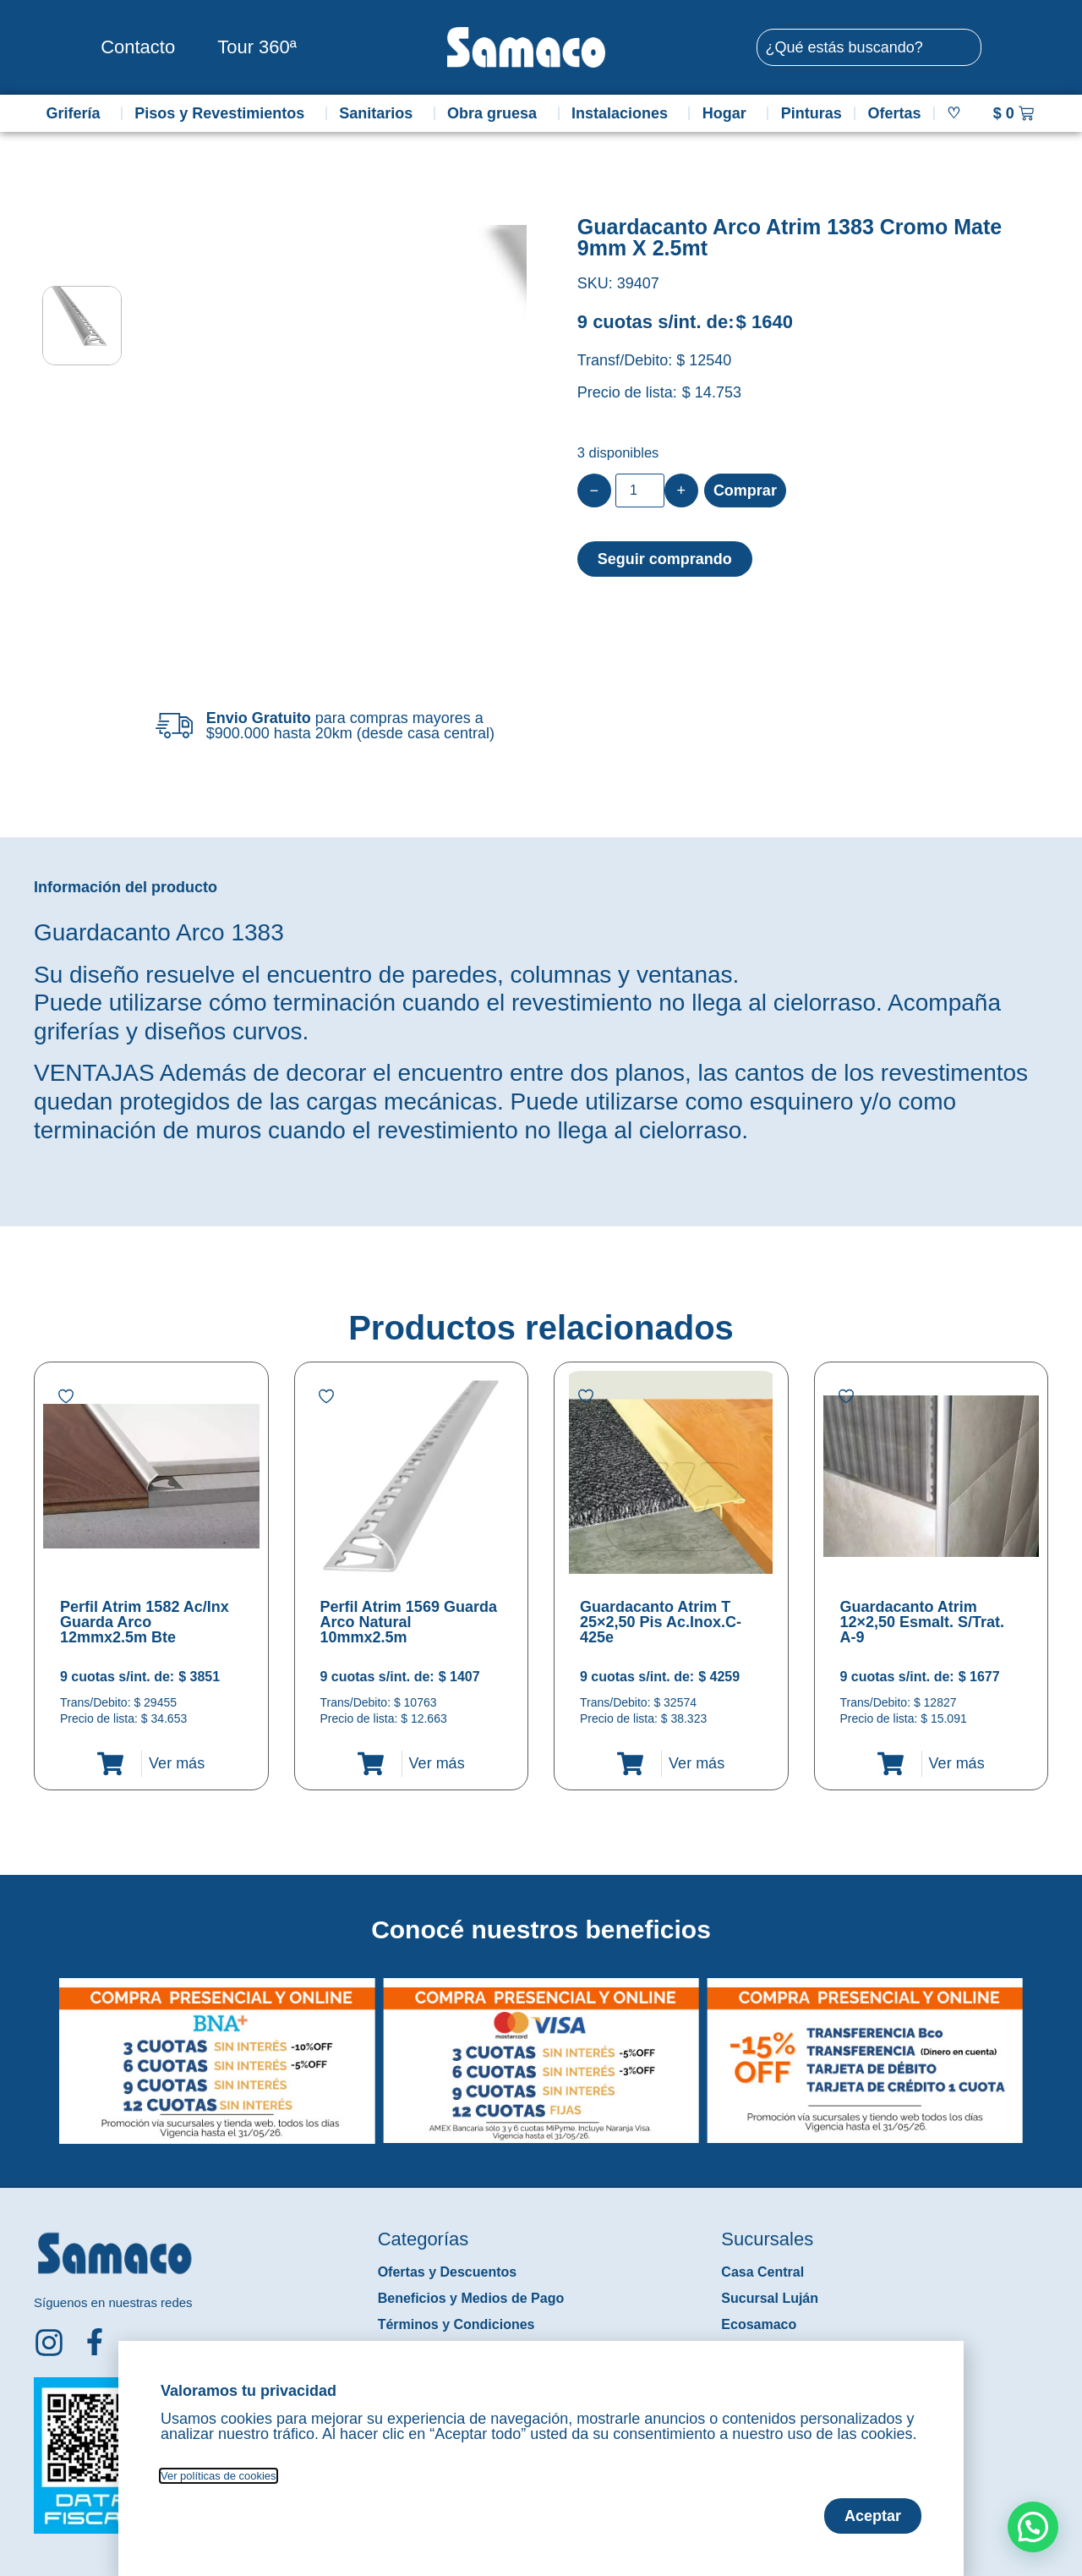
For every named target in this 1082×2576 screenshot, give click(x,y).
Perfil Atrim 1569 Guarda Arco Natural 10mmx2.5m (408, 1622)
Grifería (77, 113)
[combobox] (869, 47)
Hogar (728, 113)
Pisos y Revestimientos (223, 113)
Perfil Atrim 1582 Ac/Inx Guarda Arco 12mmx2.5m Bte (144, 1622)
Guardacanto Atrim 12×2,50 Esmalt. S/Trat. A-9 (922, 1622)
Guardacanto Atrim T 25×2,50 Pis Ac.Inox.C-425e (660, 1622)
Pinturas (811, 113)
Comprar (745, 490)
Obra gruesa (496, 113)
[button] (45, 2048)
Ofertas (894, 113)
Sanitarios (380, 113)
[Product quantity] (639, 490)
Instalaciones (623, 113)
